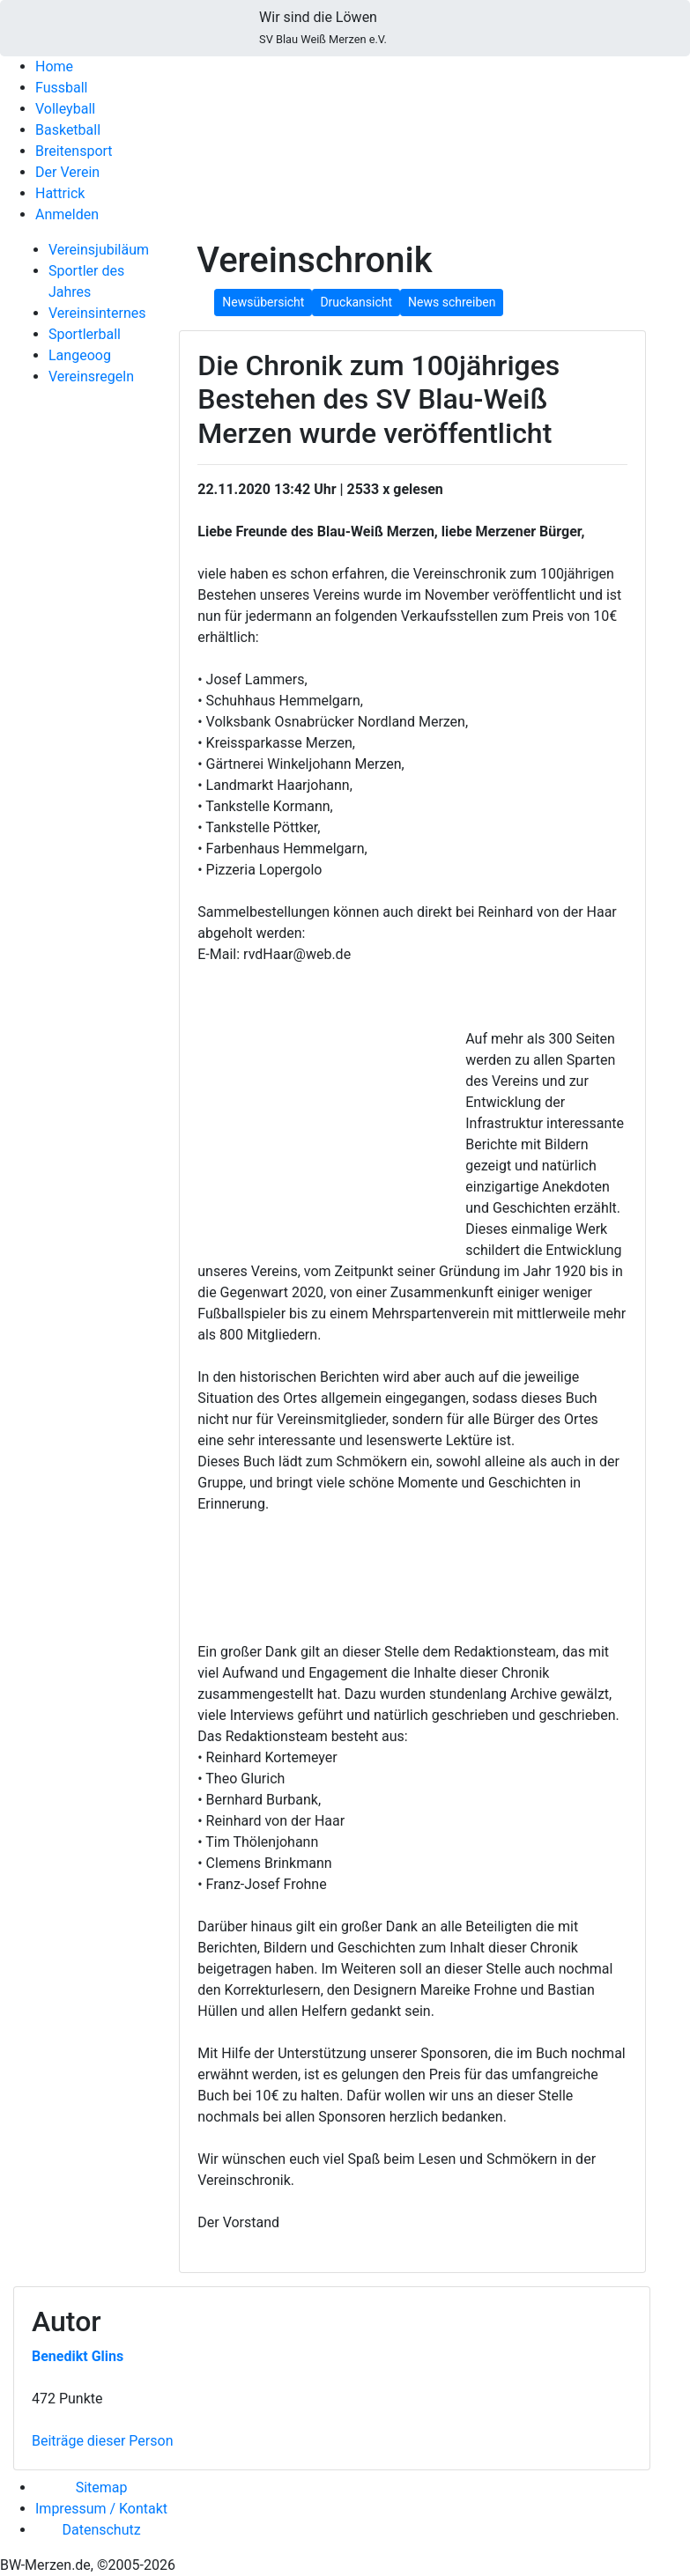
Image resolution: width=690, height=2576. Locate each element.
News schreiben (451, 302)
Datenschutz (101, 2529)
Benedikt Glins (77, 2356)
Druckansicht (356, 302)
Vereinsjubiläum (98, 249)
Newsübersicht (263, 302)
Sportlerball (84, 334)
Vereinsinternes (97, 313)
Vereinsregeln (91, 376)
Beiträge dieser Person (102, 2440)
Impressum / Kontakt (101, 2508)
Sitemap (102, 2487)
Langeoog (79, 355)
